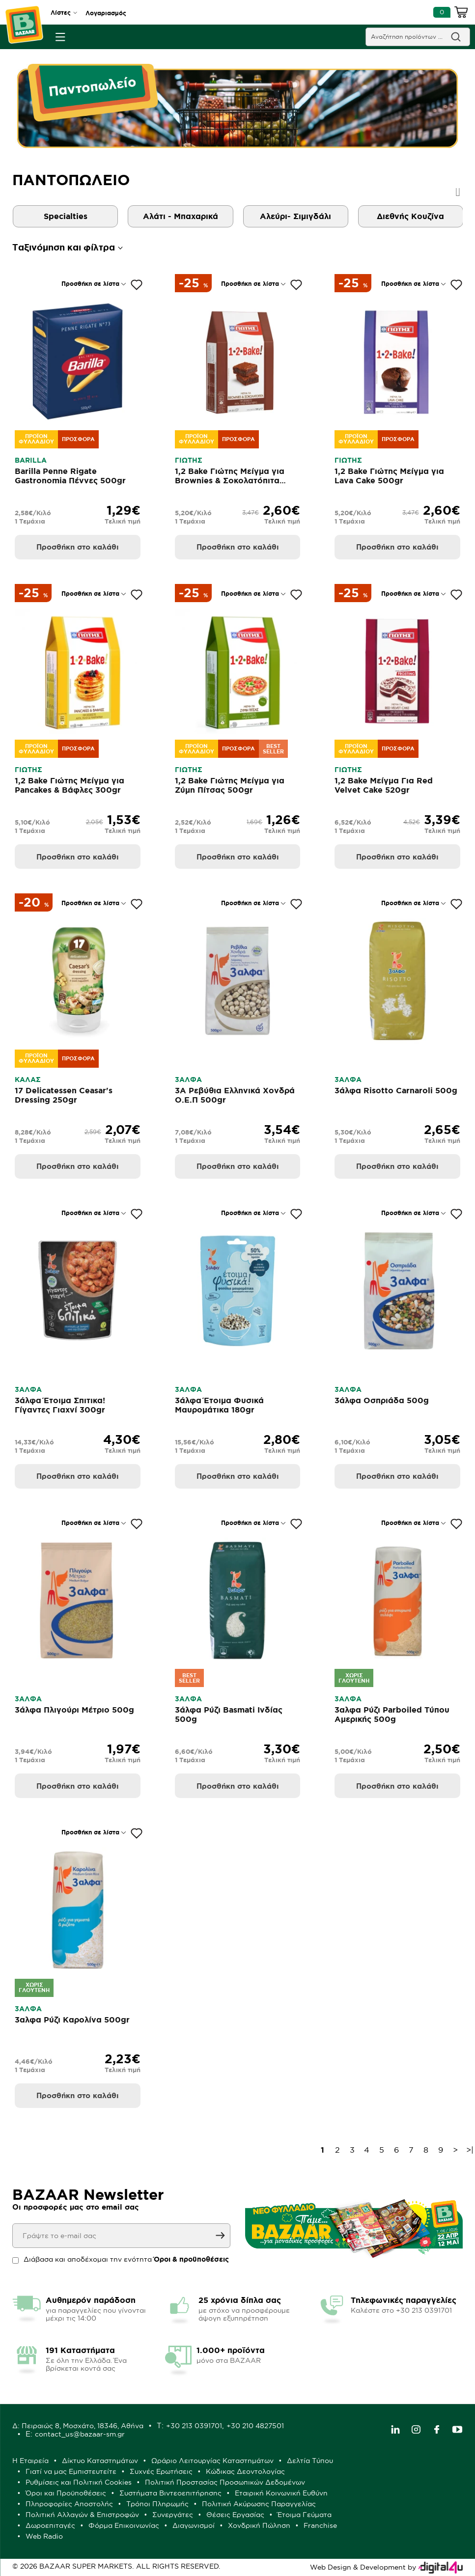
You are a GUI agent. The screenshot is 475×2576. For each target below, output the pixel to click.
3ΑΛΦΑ (188, 1079)
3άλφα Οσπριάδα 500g (382, 1400)
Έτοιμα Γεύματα (305, 2515)
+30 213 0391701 (194, 2426)
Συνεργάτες (172, 2515)
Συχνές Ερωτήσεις (161, 2471)
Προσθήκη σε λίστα (90, 283)
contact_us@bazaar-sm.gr (80, 2434)
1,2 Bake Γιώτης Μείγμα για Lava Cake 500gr (389, 476)
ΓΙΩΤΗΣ (188, 460)
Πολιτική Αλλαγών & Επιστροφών (82, 2515)
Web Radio (44, 2536)
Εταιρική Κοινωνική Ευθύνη (281, 2493)
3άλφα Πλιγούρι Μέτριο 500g (74, 1709)
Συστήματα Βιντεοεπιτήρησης (170, 2493)
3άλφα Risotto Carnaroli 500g (396, 1090)
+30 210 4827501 (255, 2426)
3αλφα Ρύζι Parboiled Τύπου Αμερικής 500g (392, 1714)
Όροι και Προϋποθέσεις (66, 2493)
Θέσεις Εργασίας (235, 2515)
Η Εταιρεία (30, 2461)
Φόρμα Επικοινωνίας (123, 2525)
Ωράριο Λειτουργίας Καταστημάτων (212, 2461)
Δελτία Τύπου (310, 2461)
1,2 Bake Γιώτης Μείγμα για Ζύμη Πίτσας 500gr (229, 785)
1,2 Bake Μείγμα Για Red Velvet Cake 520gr (384, 785)
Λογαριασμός (105, 13)
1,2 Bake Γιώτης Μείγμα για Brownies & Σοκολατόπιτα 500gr (229, 480)
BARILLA (31, 460)
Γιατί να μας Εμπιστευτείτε (71, 2471)
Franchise (320, 2525)
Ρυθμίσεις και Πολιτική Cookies (79, 2482)
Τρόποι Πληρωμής (157, 2504)
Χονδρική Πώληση (259, 2525)
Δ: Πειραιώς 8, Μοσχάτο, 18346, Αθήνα (77, 2426)
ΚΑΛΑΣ (28, 1079)
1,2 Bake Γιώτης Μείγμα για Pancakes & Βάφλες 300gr (69, 785)
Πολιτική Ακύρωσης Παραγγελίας (259, 2504)
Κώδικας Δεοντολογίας (245, 2471)
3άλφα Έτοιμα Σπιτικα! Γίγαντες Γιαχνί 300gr (60, 1405)
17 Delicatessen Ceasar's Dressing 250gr (63, 1095)
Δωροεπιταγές (50, 2525)
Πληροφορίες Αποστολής (69, 2504)
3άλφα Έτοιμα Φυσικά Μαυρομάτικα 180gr (219, 1405)
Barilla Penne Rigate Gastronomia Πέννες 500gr (70, 476)
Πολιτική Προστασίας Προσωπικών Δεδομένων (225, 2482)
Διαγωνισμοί (193, 2525)
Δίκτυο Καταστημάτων (100, 2461)
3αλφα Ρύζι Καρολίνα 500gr (72, 2019)
